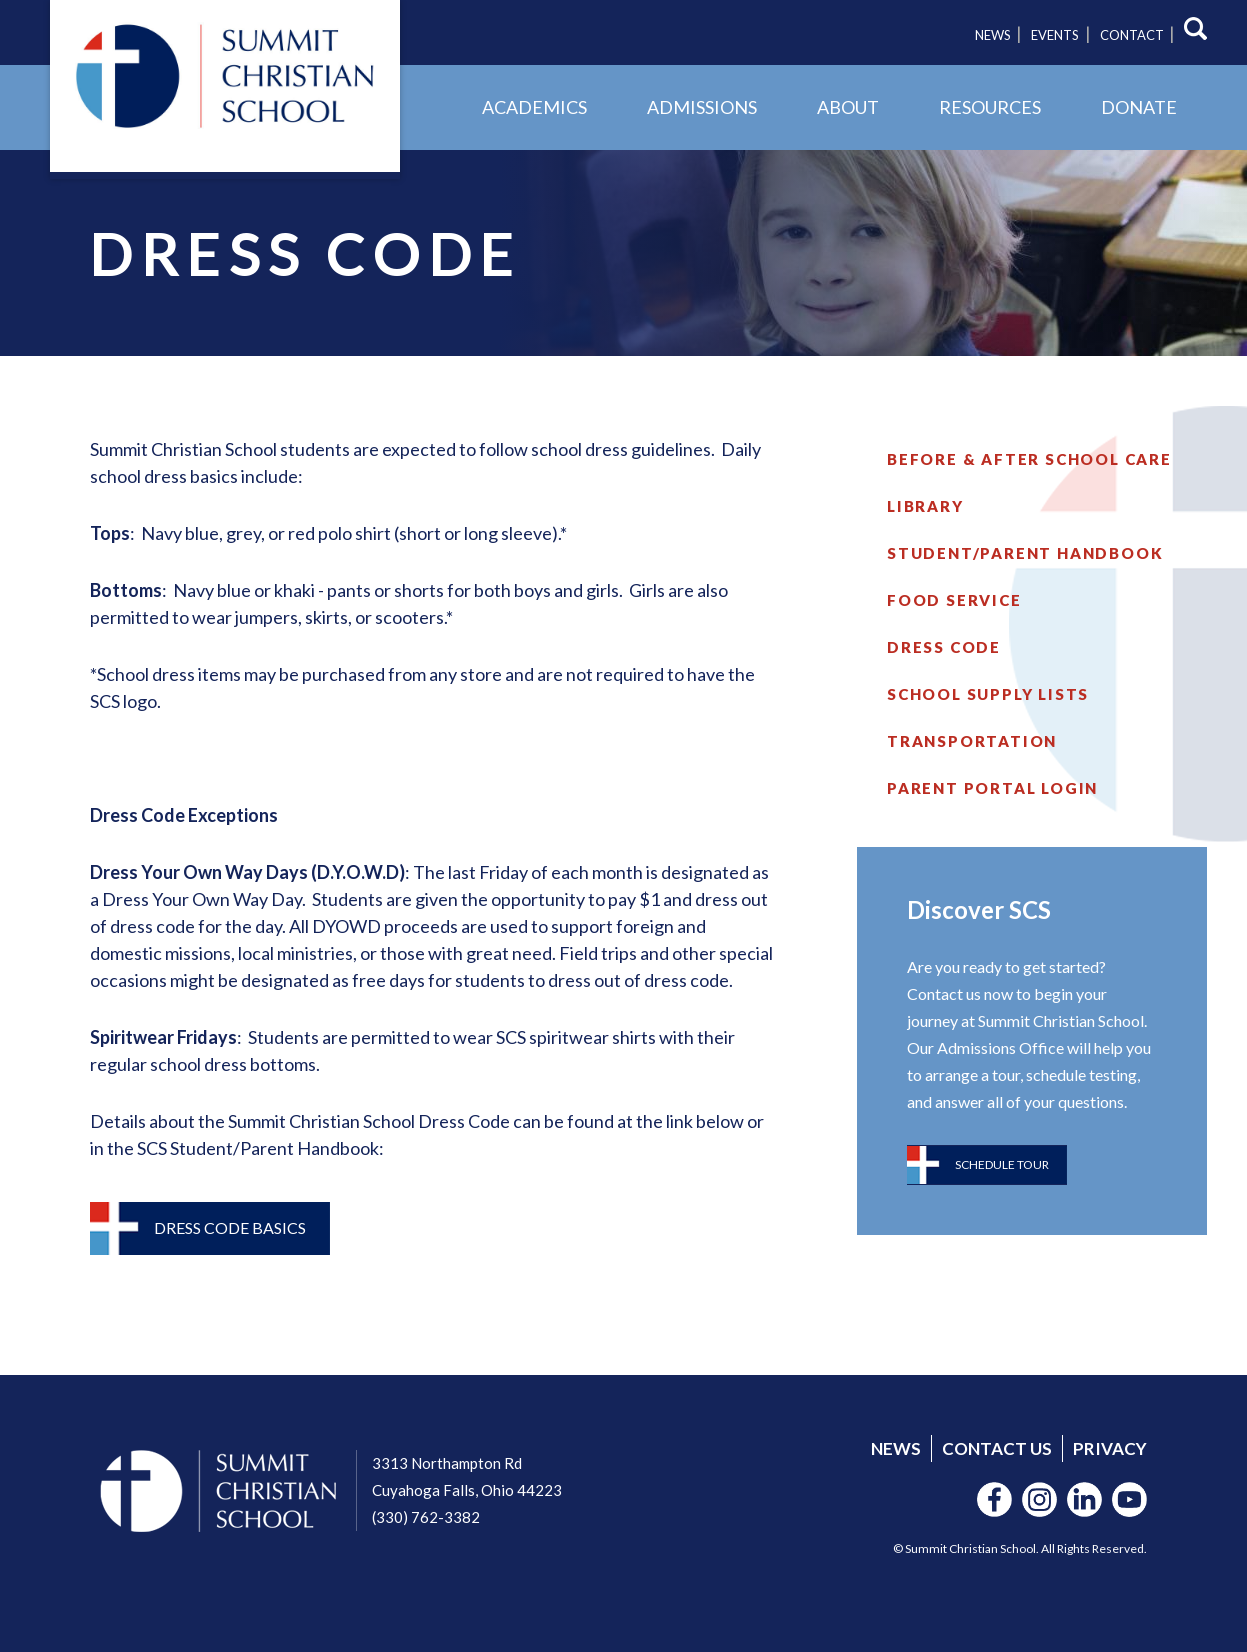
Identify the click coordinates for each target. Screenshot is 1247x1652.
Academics (534, 107)
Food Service (954, 600)
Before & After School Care (1029, 459)
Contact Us (997, 1448)
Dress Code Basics (230, 1227)
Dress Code (944, 647)
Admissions (702, 107)
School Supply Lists (988, 694)
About (848, 107)
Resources (990, 107)
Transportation (972, 741)
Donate (1139, 107)
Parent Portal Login (992, 788)
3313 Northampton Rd (447, 1463)
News (993, 35)
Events (1055, 35)
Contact (1132, 35)
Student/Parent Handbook (1025, 553)
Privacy (1110, 1448)
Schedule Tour (1002, 1164)
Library (925, 506)
